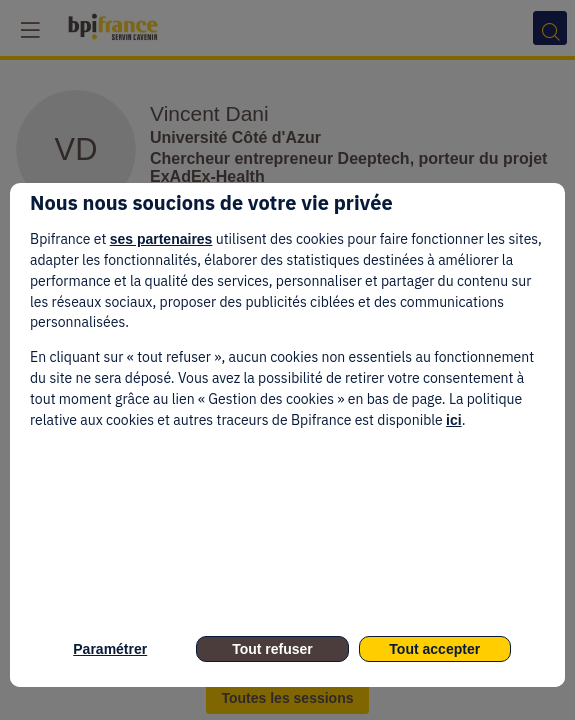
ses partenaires (161, 239)
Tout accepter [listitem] (434, 649)
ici (454, 420)
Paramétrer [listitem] (110, 649)
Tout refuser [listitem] (272, 649)
